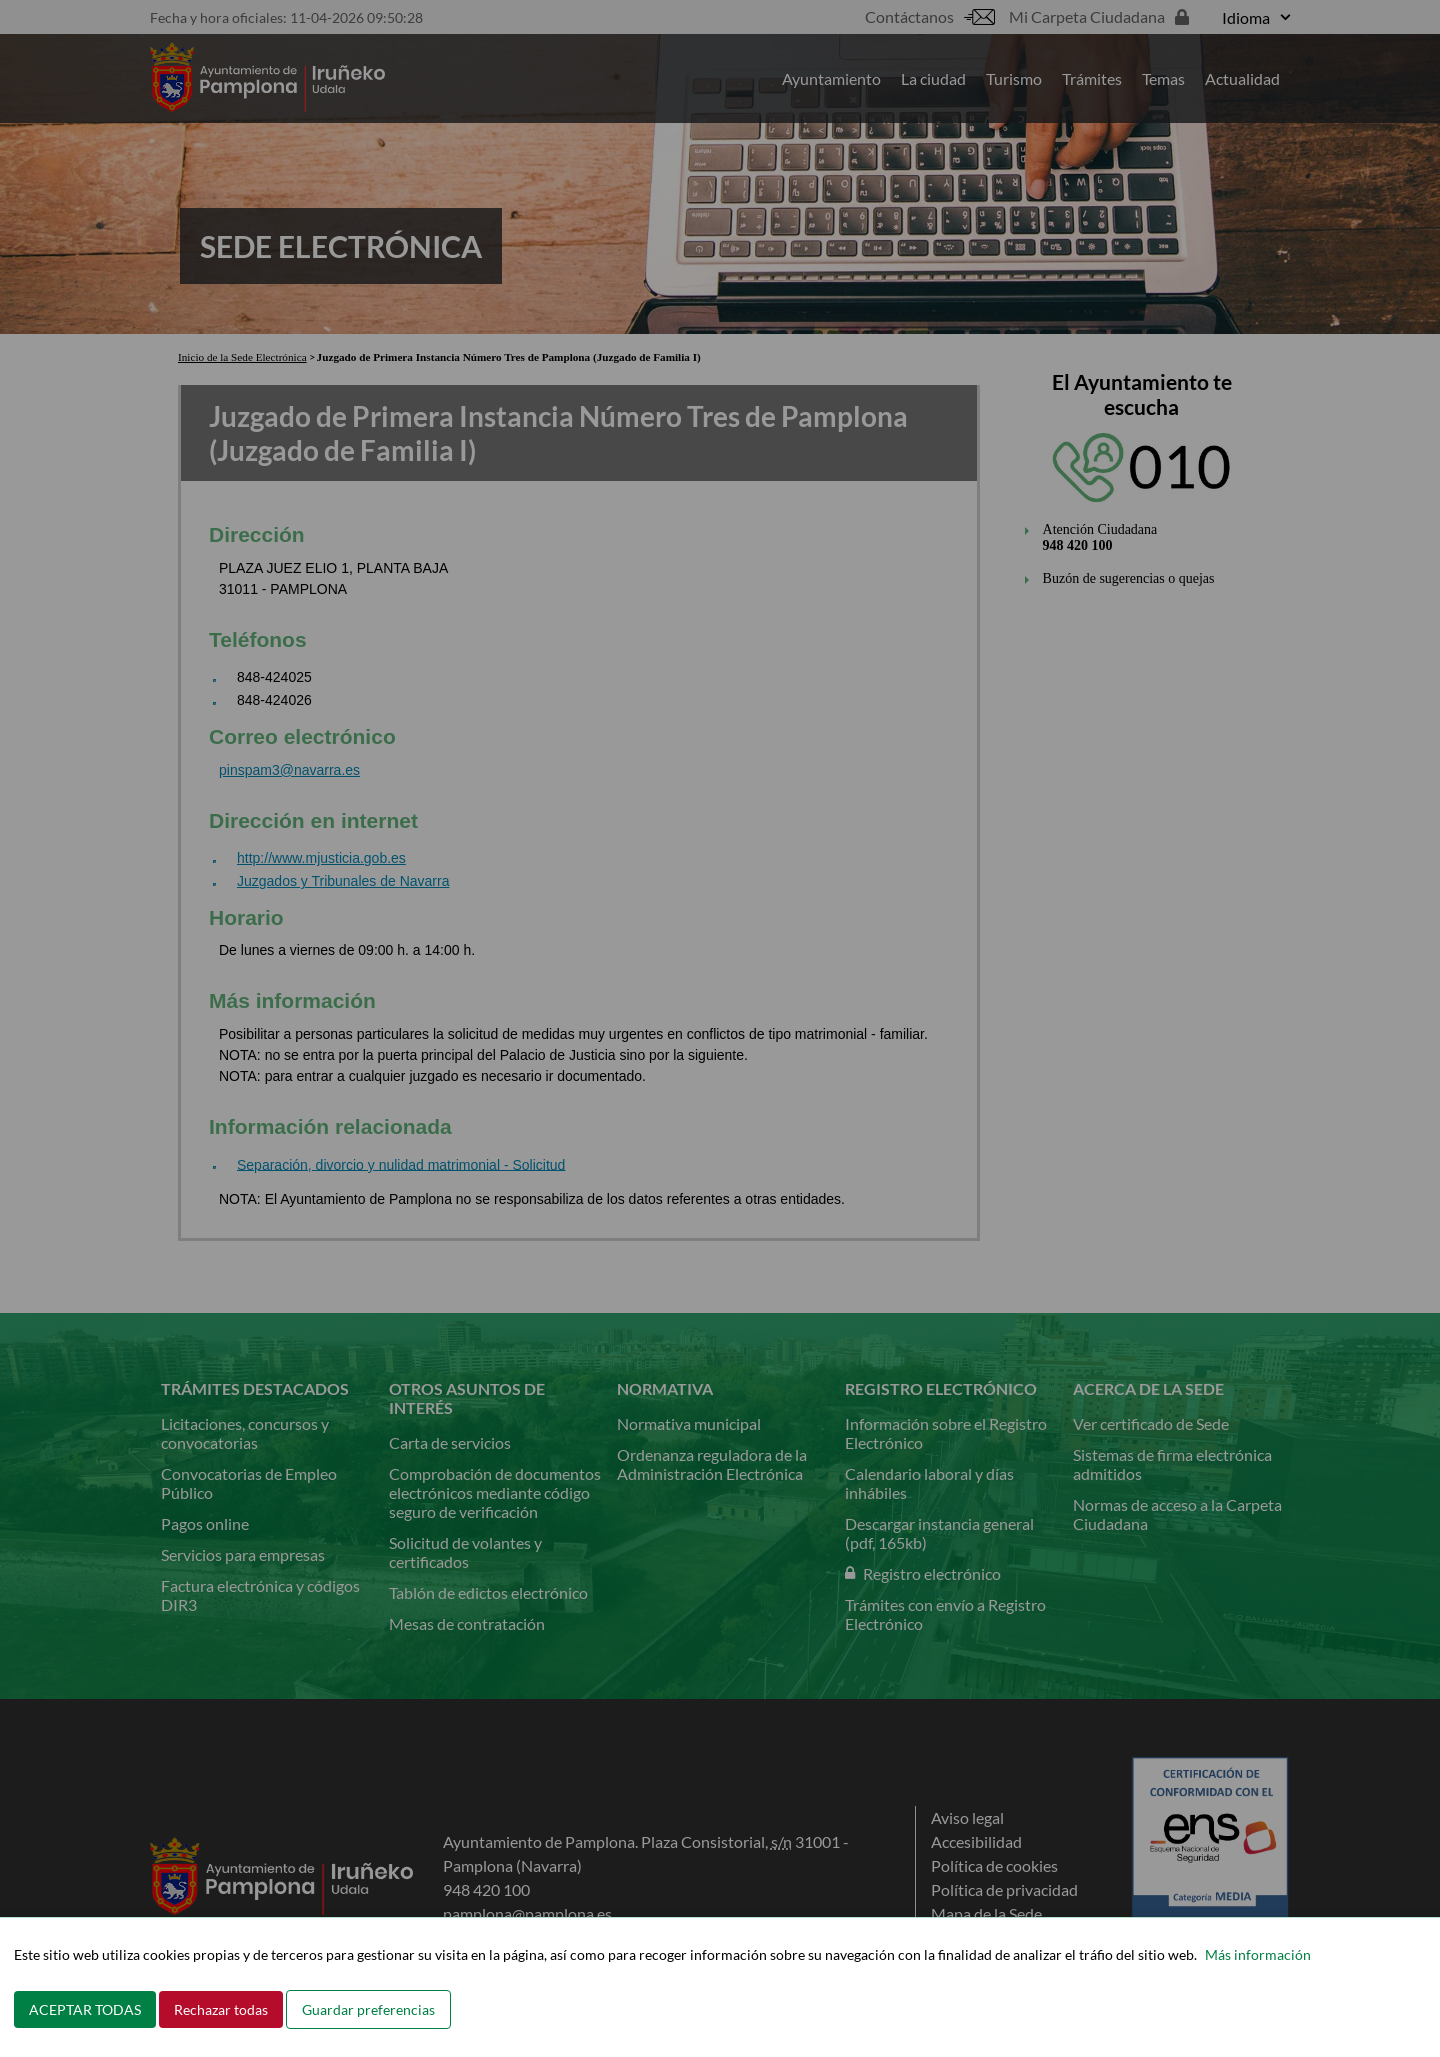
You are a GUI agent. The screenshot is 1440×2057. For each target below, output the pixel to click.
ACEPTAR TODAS (85, 2009)
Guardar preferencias (368, 2009)
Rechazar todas (221, 2009)
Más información (1258, 1954)
